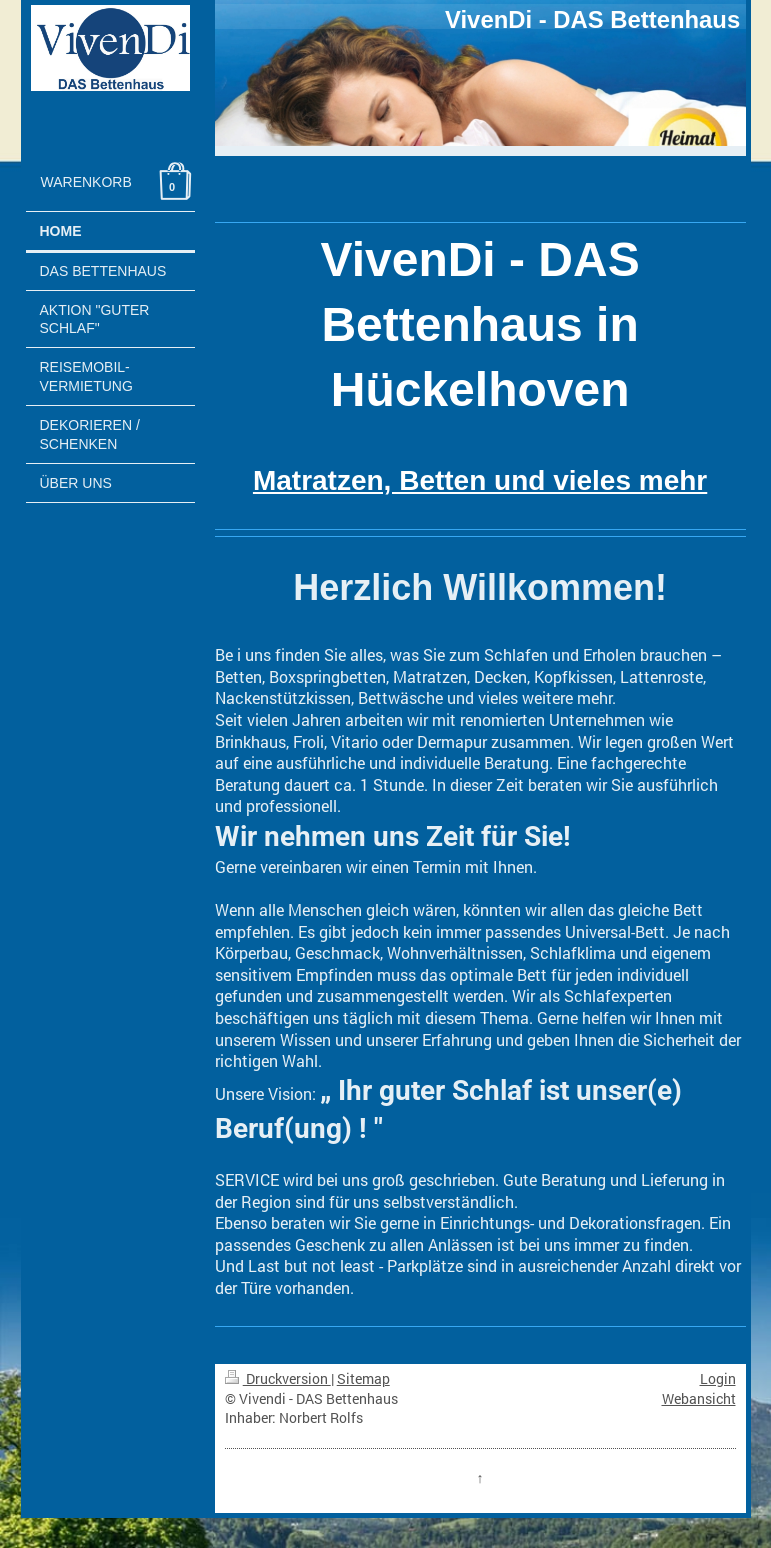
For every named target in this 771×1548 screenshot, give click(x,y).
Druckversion (278, 1378)
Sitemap (363, 1378)
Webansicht (699, 1398)
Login (718, 1378)
